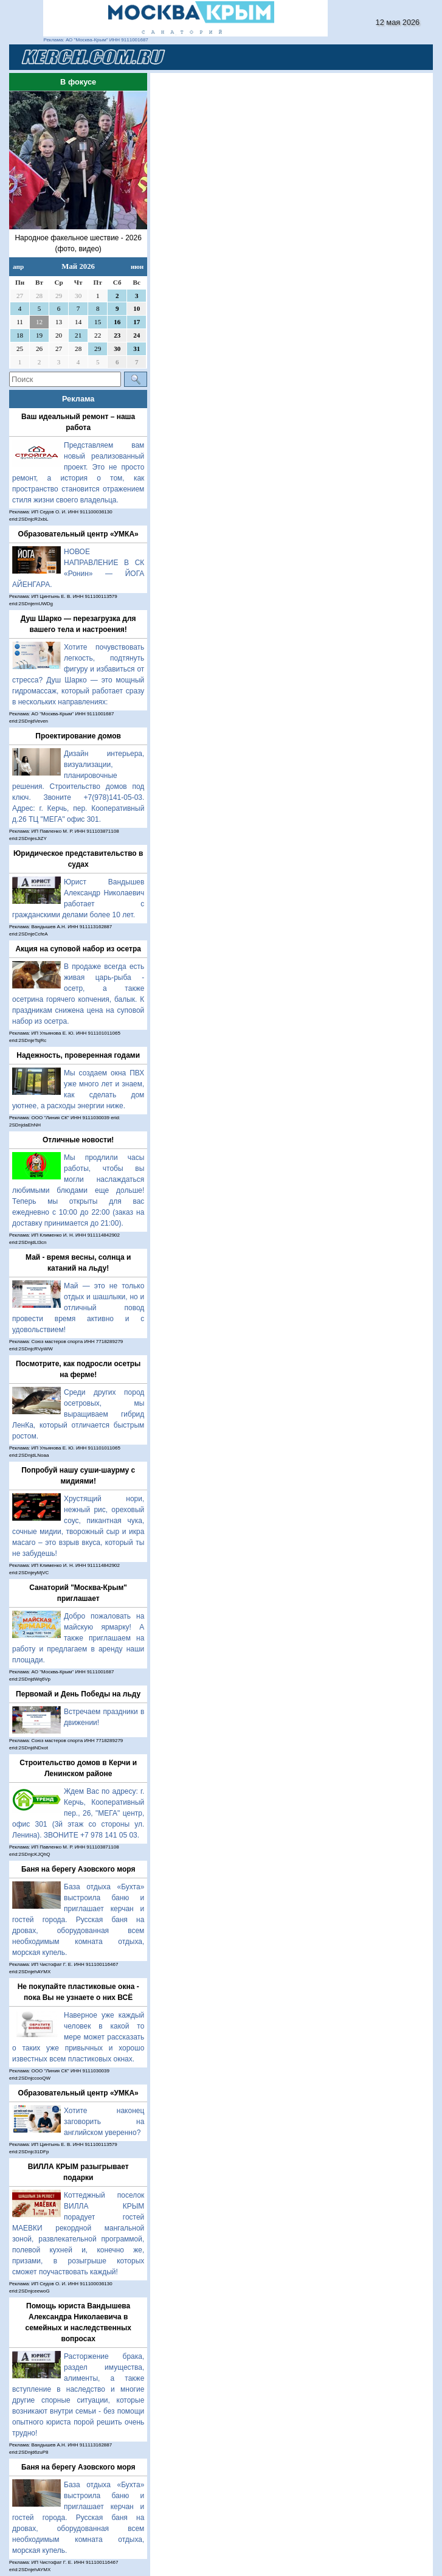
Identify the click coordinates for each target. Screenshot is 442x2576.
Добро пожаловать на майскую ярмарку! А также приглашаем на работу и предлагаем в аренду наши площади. (78, 1638)
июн (137, 266)
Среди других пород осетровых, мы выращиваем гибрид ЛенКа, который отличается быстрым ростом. (78, 1414)
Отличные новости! (78, 1140)
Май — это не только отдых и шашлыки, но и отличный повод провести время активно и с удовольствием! (78, 1308)
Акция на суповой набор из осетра (77, 949)
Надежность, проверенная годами (78, 1055)
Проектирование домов (78, 736)
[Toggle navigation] (409, 57)
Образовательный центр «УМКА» (78, 534)
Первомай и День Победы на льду (78, 1694)
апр (18, 266)
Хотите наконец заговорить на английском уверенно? (104, 2121)
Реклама (78, 398)
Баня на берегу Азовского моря (78, 1869)
